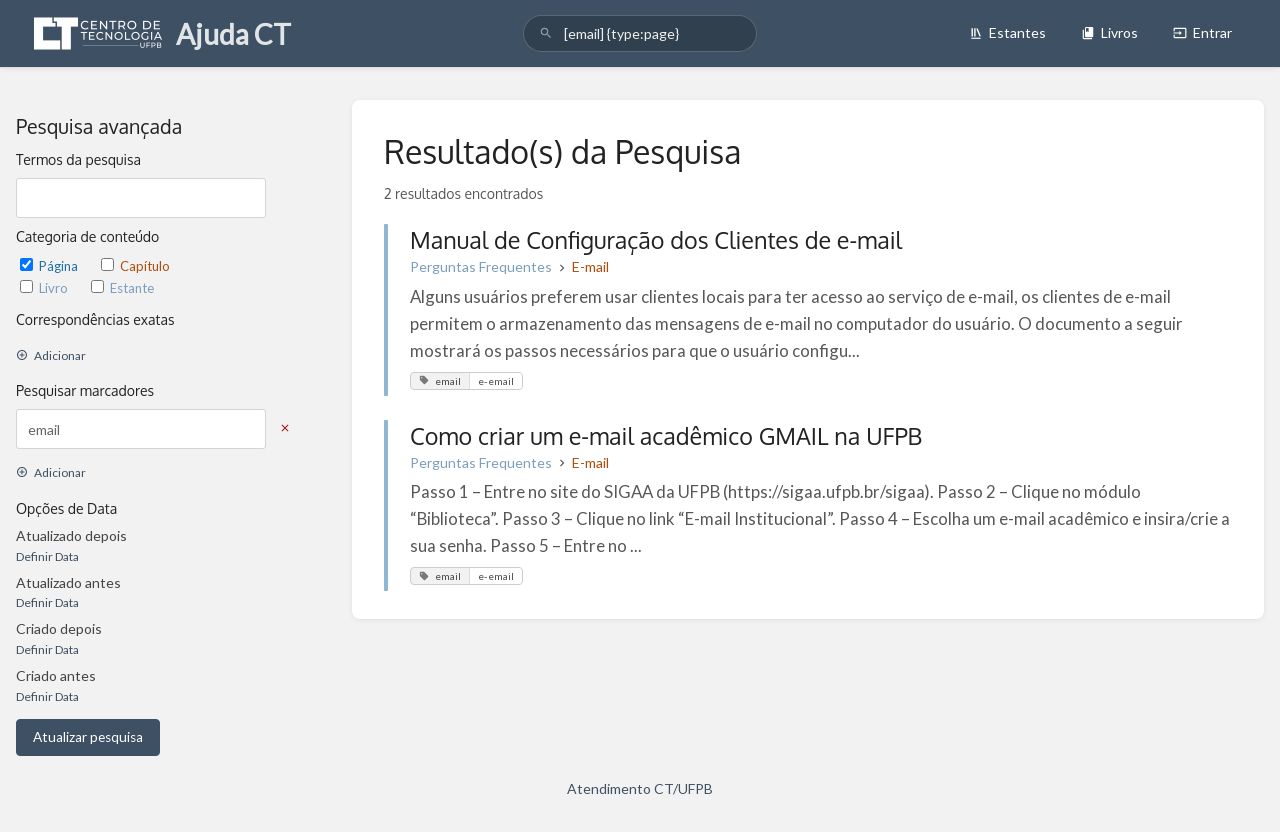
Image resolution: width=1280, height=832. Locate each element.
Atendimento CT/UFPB (640, 788)
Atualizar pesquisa (88, 737)
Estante (122, 288)
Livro (45, 288)
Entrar (1202, 32)
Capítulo (135, 266)
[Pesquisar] (546, 33)
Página (50, 266)
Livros (1109, 32)
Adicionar (51, 355)
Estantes (1007, 32)
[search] (640, 33)
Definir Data (47, 556)
